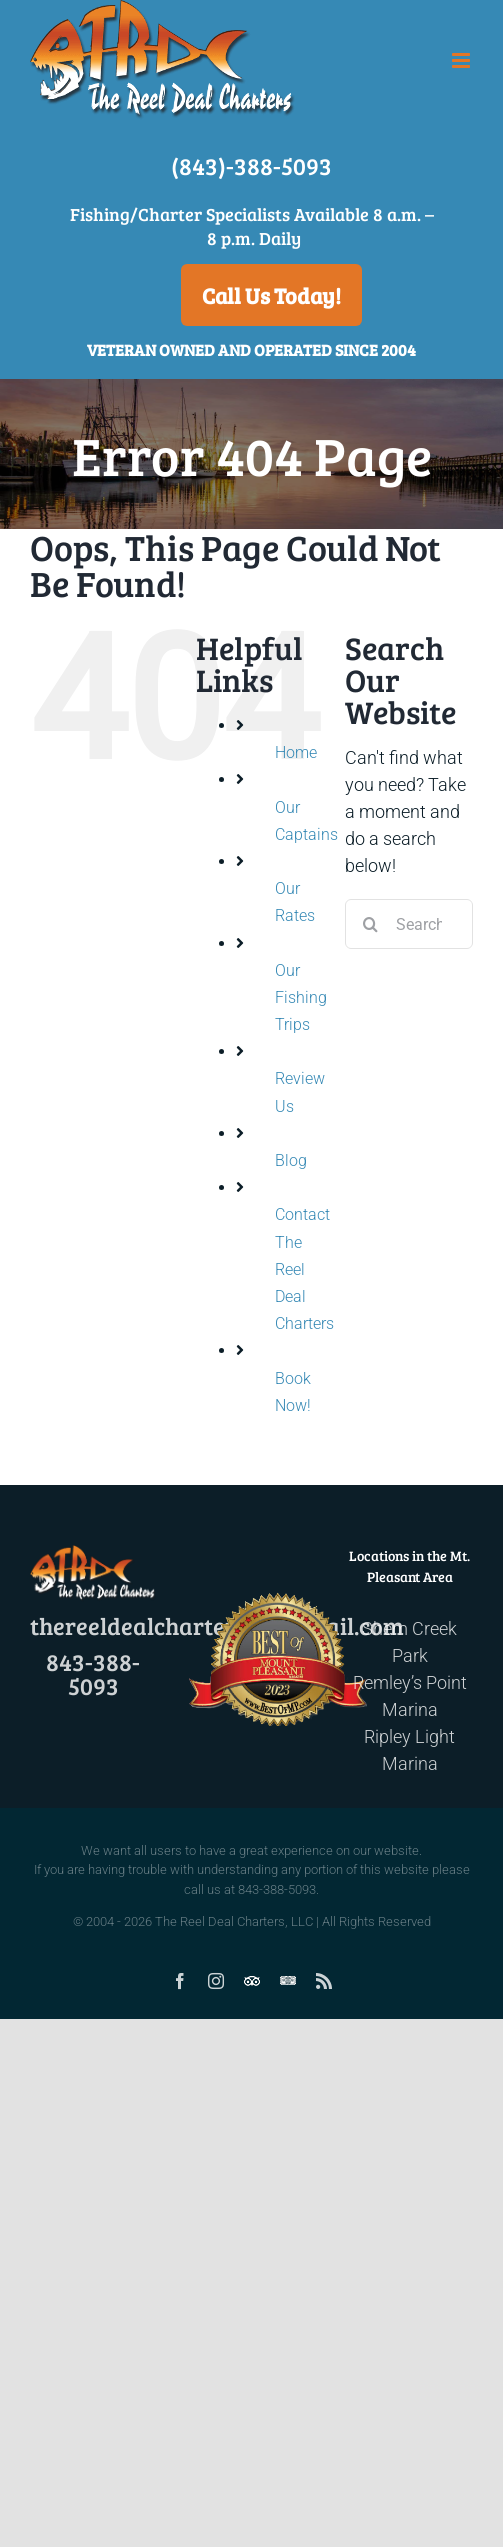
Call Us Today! (271, 295)
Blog (291, 1160)
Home (296, 752)
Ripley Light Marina (409, 1750)
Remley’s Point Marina (410, 1696)
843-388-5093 (93, 1673)
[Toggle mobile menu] (462, 60)
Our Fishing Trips (301, 997)
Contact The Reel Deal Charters (304, 1269)
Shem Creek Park (409, 1642)
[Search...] (409, 924)
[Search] (370, 924)
